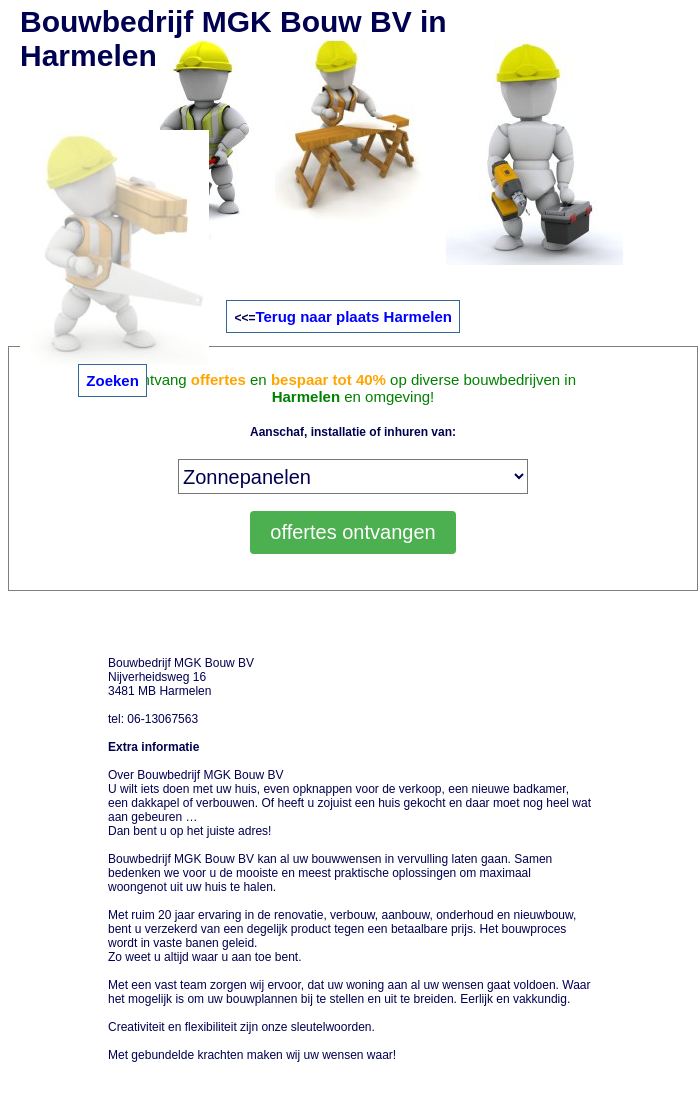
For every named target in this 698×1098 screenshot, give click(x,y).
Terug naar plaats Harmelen (353, 316)
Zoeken (112, 380)
